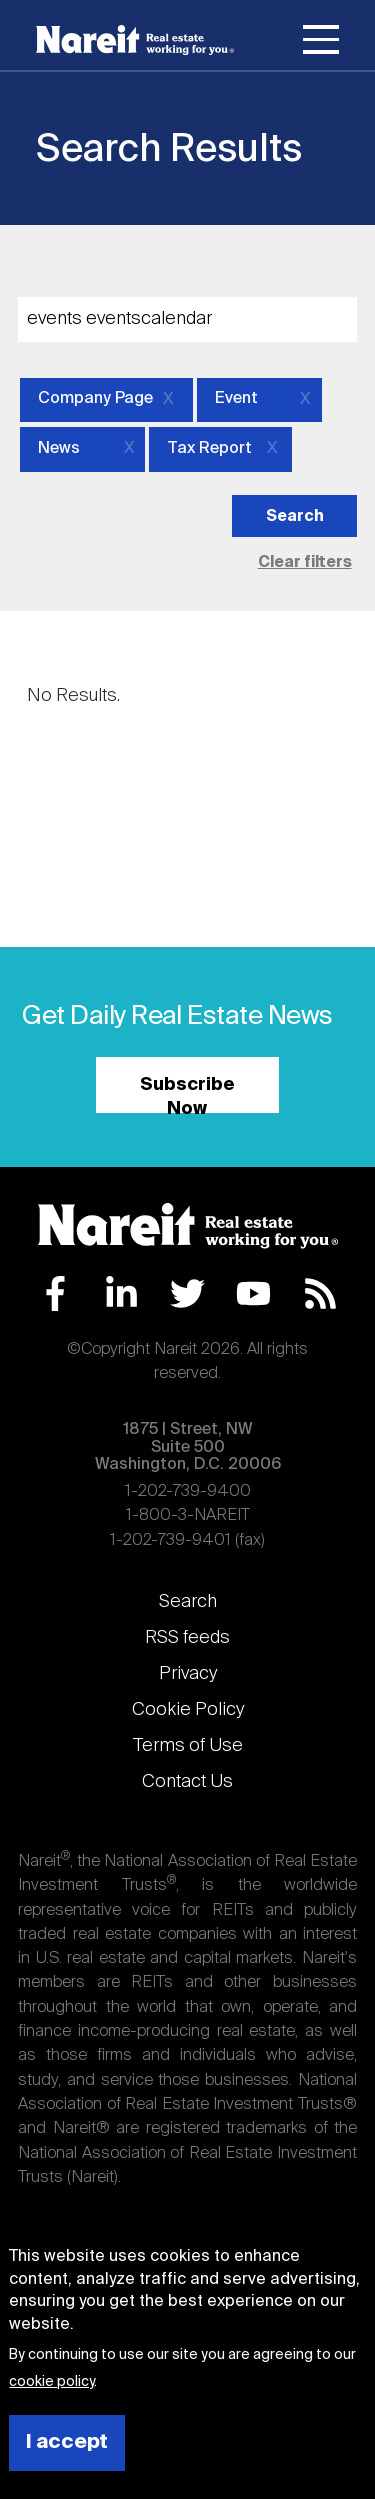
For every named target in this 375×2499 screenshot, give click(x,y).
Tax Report (209, 449)
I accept (67, 2442)
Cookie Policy (188, 1710)
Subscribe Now (187, 1094)
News (59, 449)
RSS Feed (320, 1293)
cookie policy (51, 2382)
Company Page (95, 399)
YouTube (253, 1293)
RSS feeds (187, 1638)
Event (236, 399)
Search (188, 1602)
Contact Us (187, 1782)
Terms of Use (188, 1746)
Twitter (187, 1293)
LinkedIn (121, 1293)
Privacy (188, 1674)
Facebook (55, 1293)
